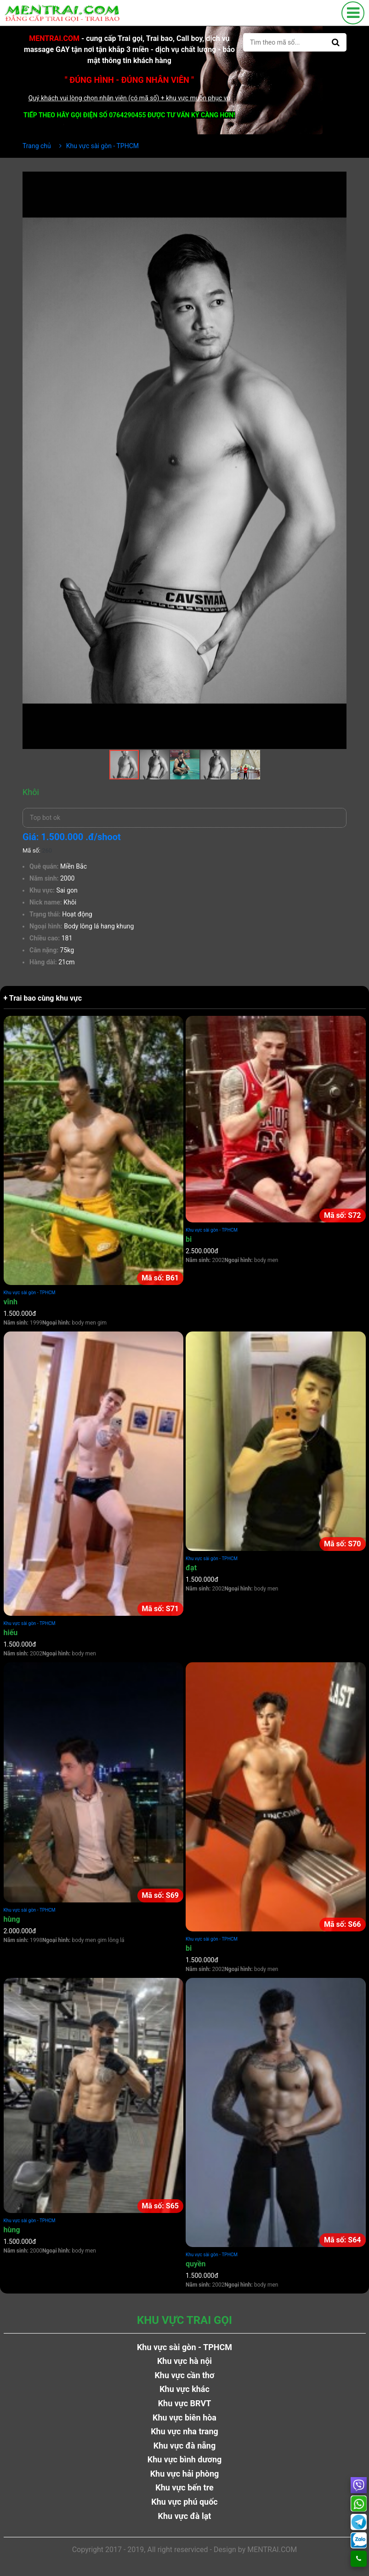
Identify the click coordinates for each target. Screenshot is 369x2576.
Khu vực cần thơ (184, 2375)
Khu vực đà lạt (184, 2516)
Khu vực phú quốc (184, 2502)
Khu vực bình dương (185, 2459)
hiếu (11, 1632)
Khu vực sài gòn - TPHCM (30, 1292)
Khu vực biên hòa (184, 2417)
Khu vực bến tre (184, 2487)
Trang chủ (37, 146)
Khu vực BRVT (184, 2403)
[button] (338, 180)
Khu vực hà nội (184, 2361)
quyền (196, 2263)
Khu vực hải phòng (184, 2473)
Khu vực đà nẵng (184, 2445)
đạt (191, 1567)
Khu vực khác (184, 2389)
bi (189, 1239)
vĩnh (10, 1301)
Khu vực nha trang (184, 2431)
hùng (12, 1919)
